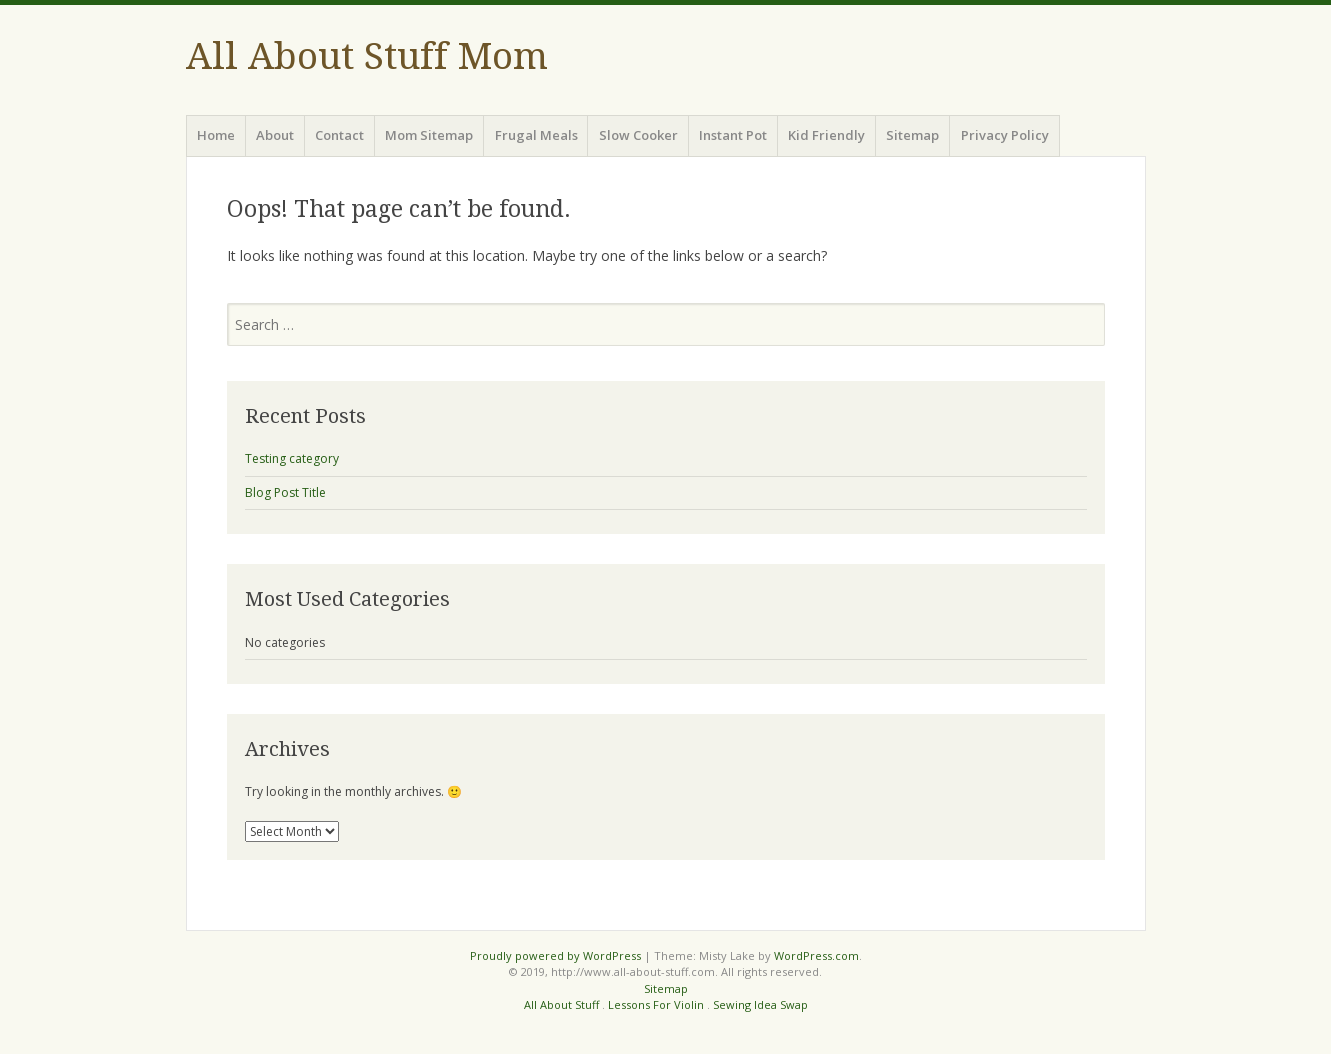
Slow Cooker (638, 135)
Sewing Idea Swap (760, 1004)
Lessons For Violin (656, 1004)
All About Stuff (561, 1004)
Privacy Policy (1005, 135)
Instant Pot (733, 135)
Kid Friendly (826, 135)
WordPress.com (816, 955)
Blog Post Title (285, 492)
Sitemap (912, 135)
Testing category (292, 458)
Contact (339, 135)
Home (216, 135)
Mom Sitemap (429, 135)
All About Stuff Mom (367, 56)
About (275, 135)
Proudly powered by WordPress (555, 955)
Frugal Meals (536, 135)
